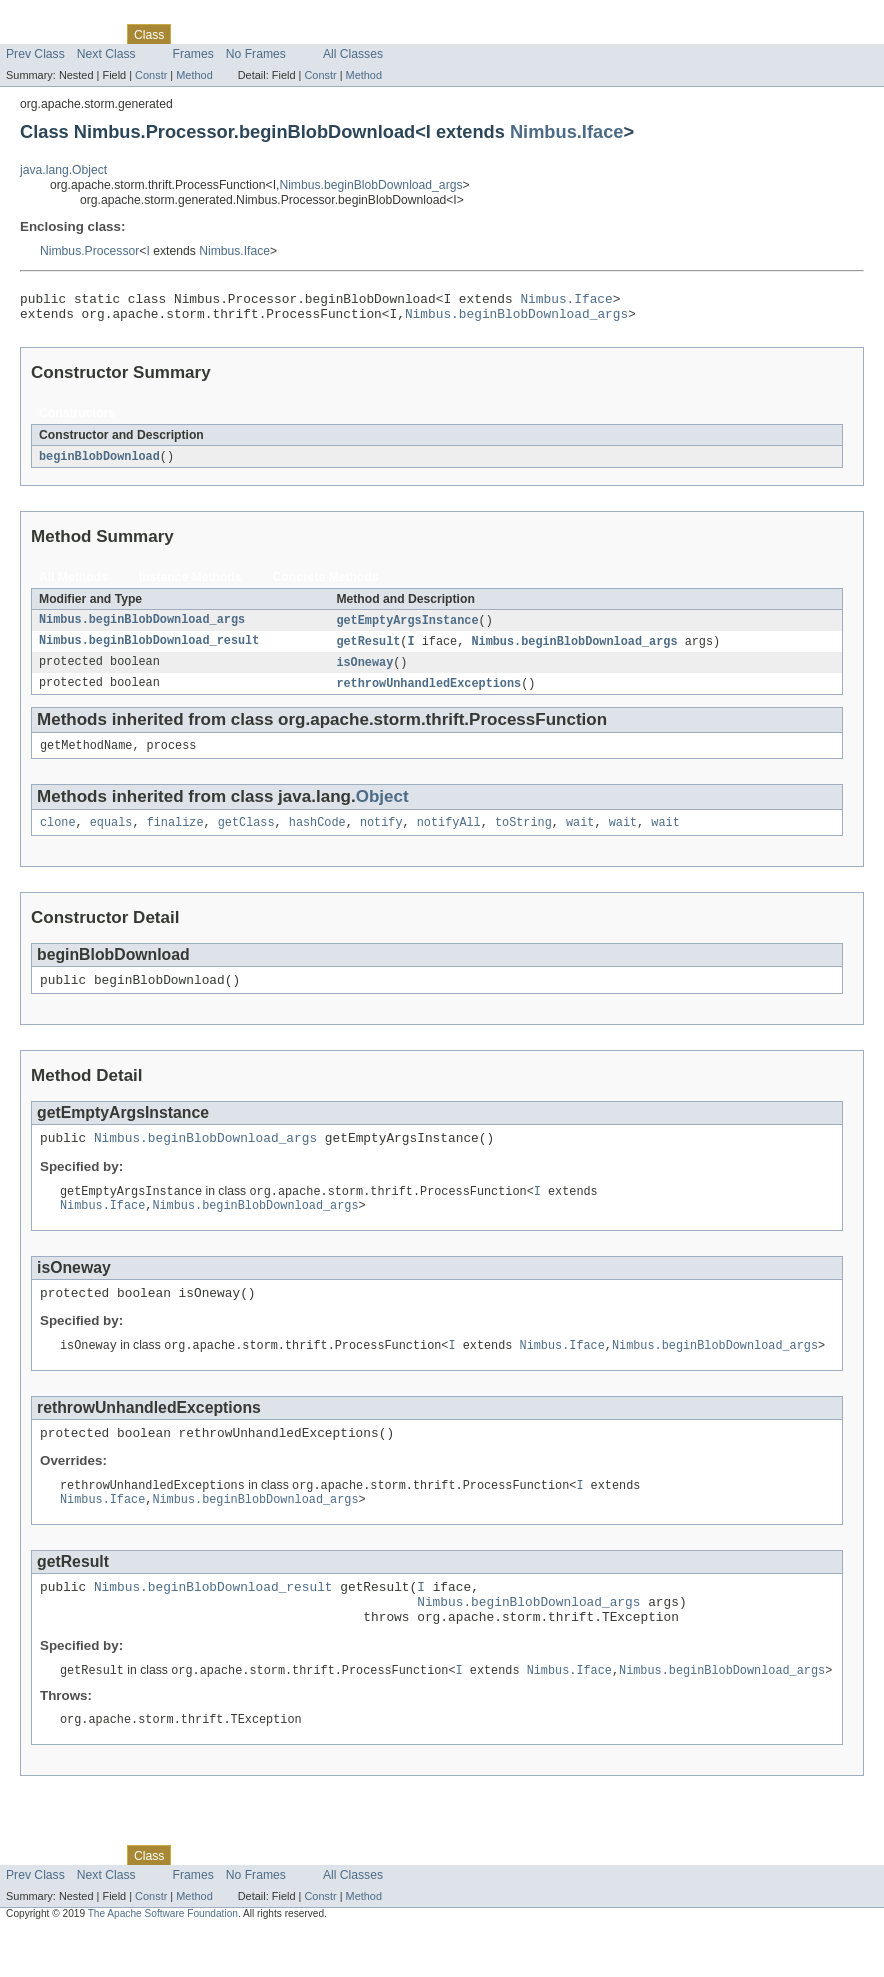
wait (580, 837)
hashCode (317, 837)
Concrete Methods (326, 584)
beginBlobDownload (99, 463)
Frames (193, 54)
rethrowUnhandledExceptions (428, 694)
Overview (31, 34)
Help (381, 34)
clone (58, 837)
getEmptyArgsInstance (407, 628)
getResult (368, 650)
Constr (151, 75)
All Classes (353, 54)
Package (92, 34)
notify (381, 837)
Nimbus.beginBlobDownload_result (149, 650)
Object (382, 809)
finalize (175, 837)
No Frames (256, 54)
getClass (246, 837)
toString (523, 837)
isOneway (364, 672)
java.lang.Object (63, 170)
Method (194, 75)
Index (342, 34)
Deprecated (284, 34)
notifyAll (449, 837)
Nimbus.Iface (567, 131)
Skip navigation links (55, 17)
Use (193, 34)
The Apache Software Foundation (163, 1959)
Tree (228, 34)
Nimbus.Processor (89, 251)
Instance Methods (190, 584)
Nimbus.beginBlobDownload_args (370, 185)
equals (111, 837)
